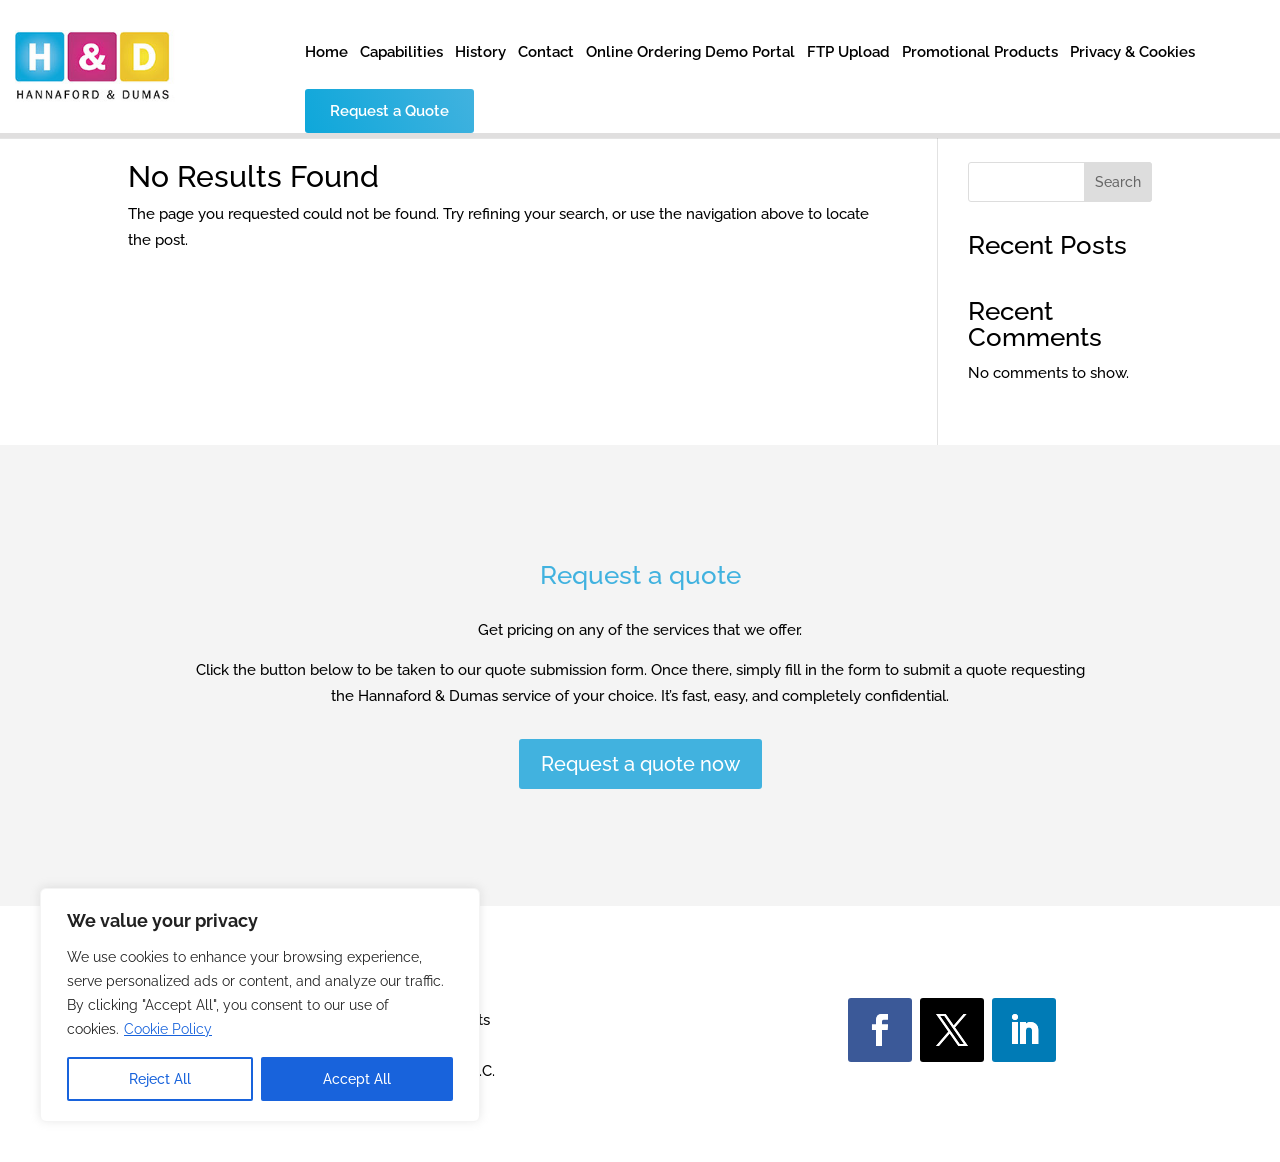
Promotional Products (980, 53)
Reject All (160, 1079)
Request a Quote (389, 111)
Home (326, 53)
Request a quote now (640, 764)
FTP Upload (848, 53)
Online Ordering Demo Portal (690, 53)
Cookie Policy (168, 1029)
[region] (260, 1005)
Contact (546, 53)
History (480, 53)
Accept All (357, 1079)
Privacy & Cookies (1132, 53)
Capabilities (401, 53)
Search (1118, 182)
